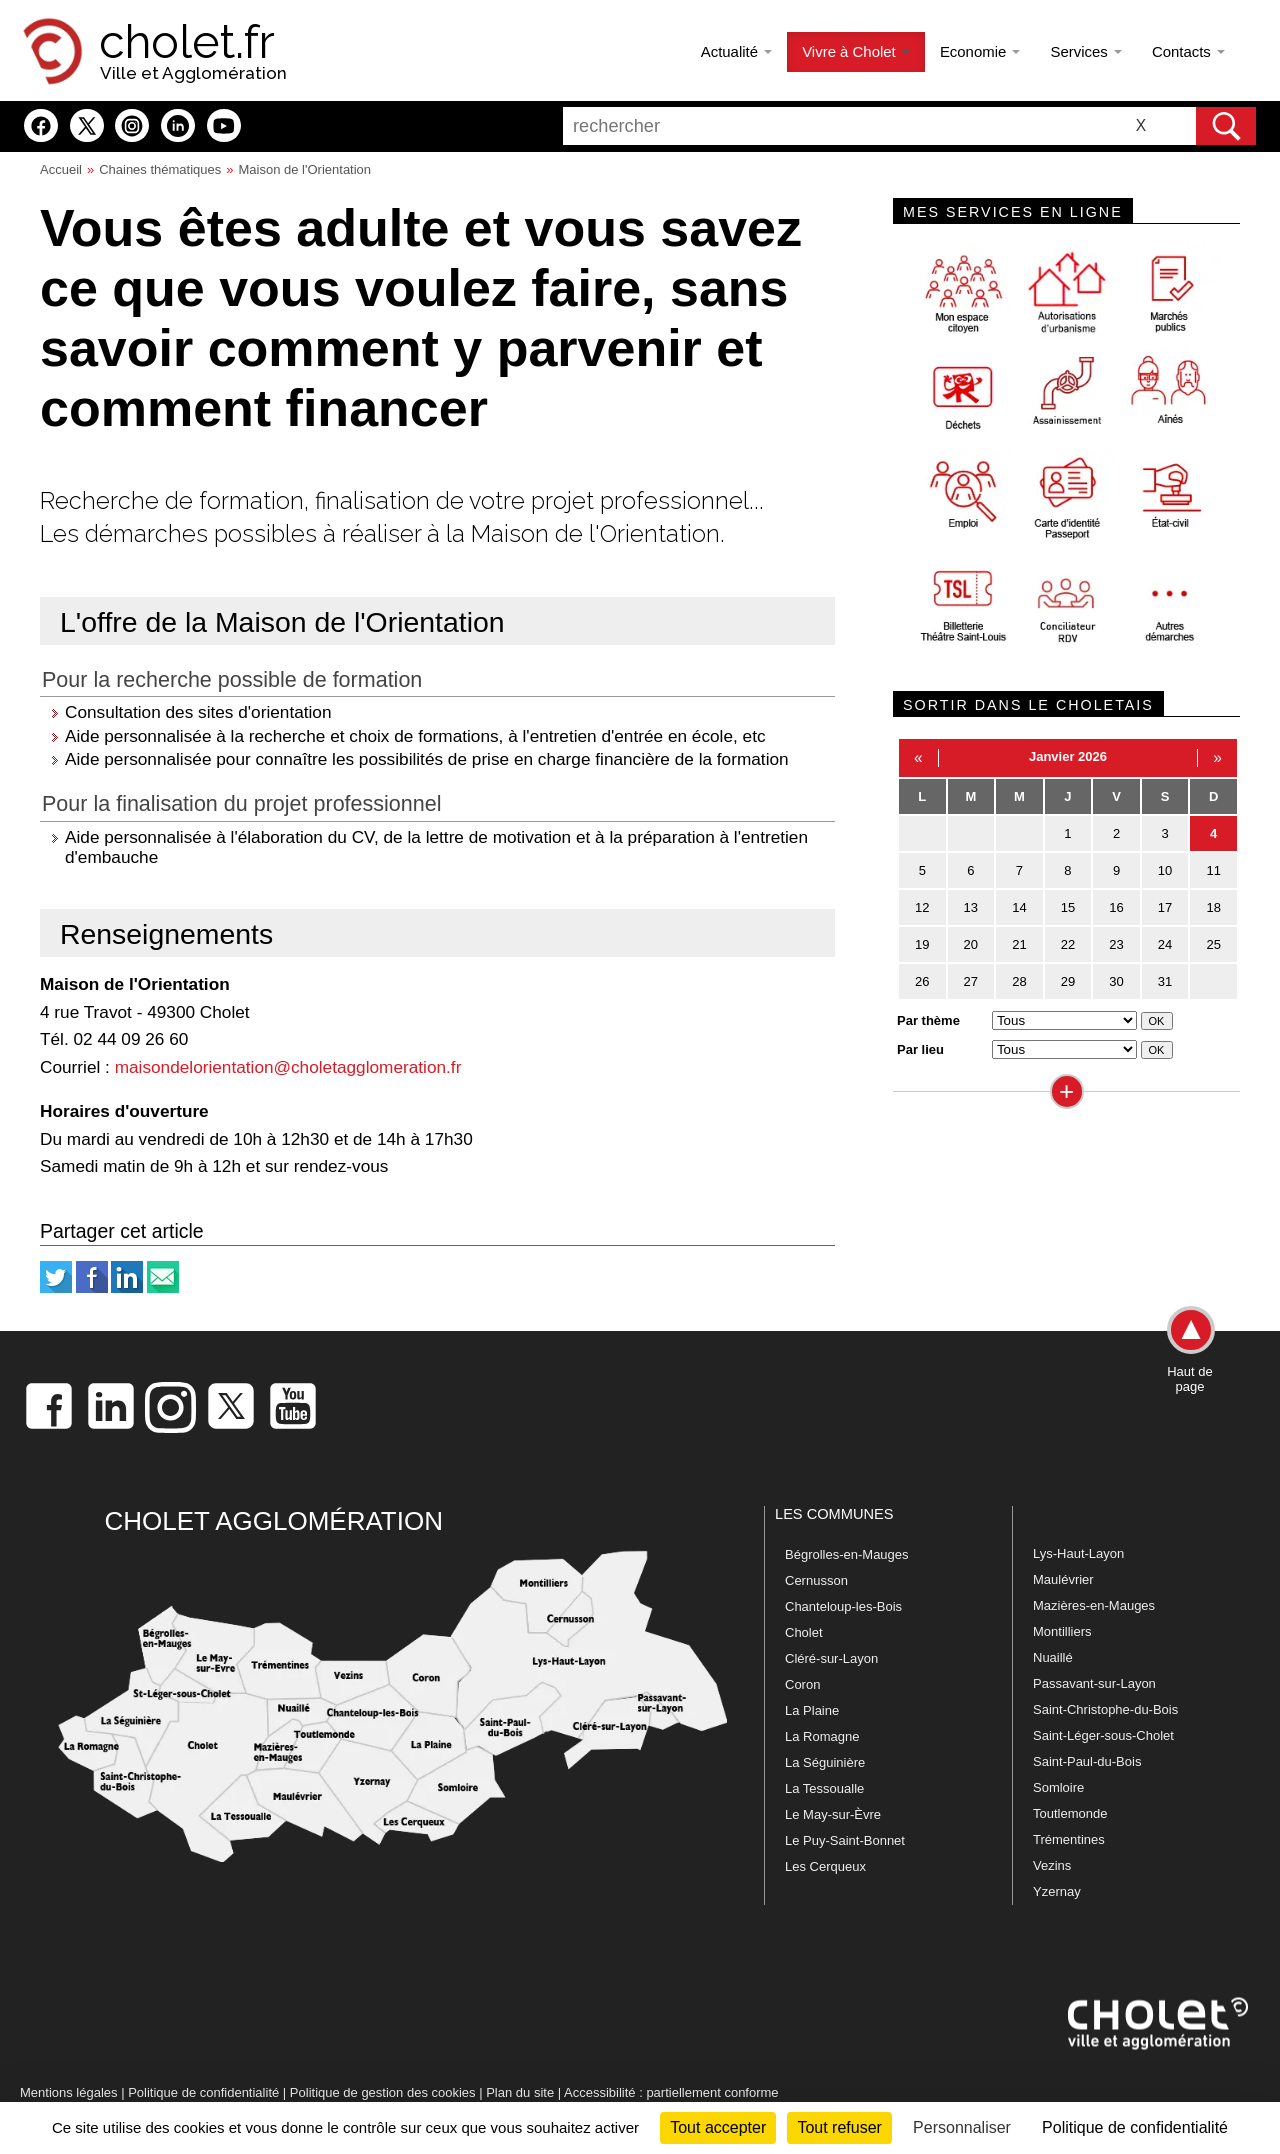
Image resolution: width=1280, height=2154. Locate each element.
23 (1116, 944)
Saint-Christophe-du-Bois (1105, 1709)
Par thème (928, 1020)
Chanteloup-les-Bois (843, 1606)
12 (922, 907)
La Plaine (812, 1710)
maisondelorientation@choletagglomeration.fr (288, 1067)
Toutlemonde (1070, 1813)
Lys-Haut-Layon (1078, 1553)
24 (1165, 944)
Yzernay (1057, 1891)
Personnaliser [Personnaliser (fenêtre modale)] (962, 2127)
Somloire (1058, 1787)
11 (1213, 870)
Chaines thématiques (160, 169)
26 (922, 981)
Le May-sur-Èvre (833, 1814)
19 (922, 944)
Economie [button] (980, 51)
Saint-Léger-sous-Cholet (1103, 1735)
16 (1116, 907)
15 (1068, 907)
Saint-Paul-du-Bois (1087, 1761)
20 (971, 944)
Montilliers (1062, 1631)
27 (971, 981)
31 (1165, 981)
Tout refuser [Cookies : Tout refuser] (839, 2127)
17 (1165, 907)
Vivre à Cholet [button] (856, 51)
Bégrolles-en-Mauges (847, 1554)
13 (971, 907)
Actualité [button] (736, 51)
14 (1019, 907)
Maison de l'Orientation (305, 169)
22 (1068, 944)
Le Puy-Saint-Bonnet (845, 1840)
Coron (802, 1684)
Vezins (1052, 1865)
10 (1165, 870)
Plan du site (520, 2092)
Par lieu (920, 1049)
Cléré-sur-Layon (831, 1658)
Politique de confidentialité (203, 2092)
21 (1019, 944)
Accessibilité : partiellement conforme (671, 2092)
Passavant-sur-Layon (1094, 1683)
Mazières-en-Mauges (1094, 1605)
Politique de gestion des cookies (383, 2092)
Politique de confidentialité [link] (1135, 2127)
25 (1213, 944)
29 (1068, 981)
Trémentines (1069, 1839)
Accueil (61, 169)
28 (1019, 981)
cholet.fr (187, 42)
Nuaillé (1053, 1657)
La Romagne (822, 1736)
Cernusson (816, 1580)
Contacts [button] (1188, 51)
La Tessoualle (824, 1788)
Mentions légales (69, 2092)
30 (1116, 981)
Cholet (804, 1632)
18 (1213, 907)
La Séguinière (825, 1762)
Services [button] (1085, 51)
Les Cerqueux (825, 1866)
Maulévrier (1063, 1579)
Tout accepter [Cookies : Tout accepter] (718, 2127)
